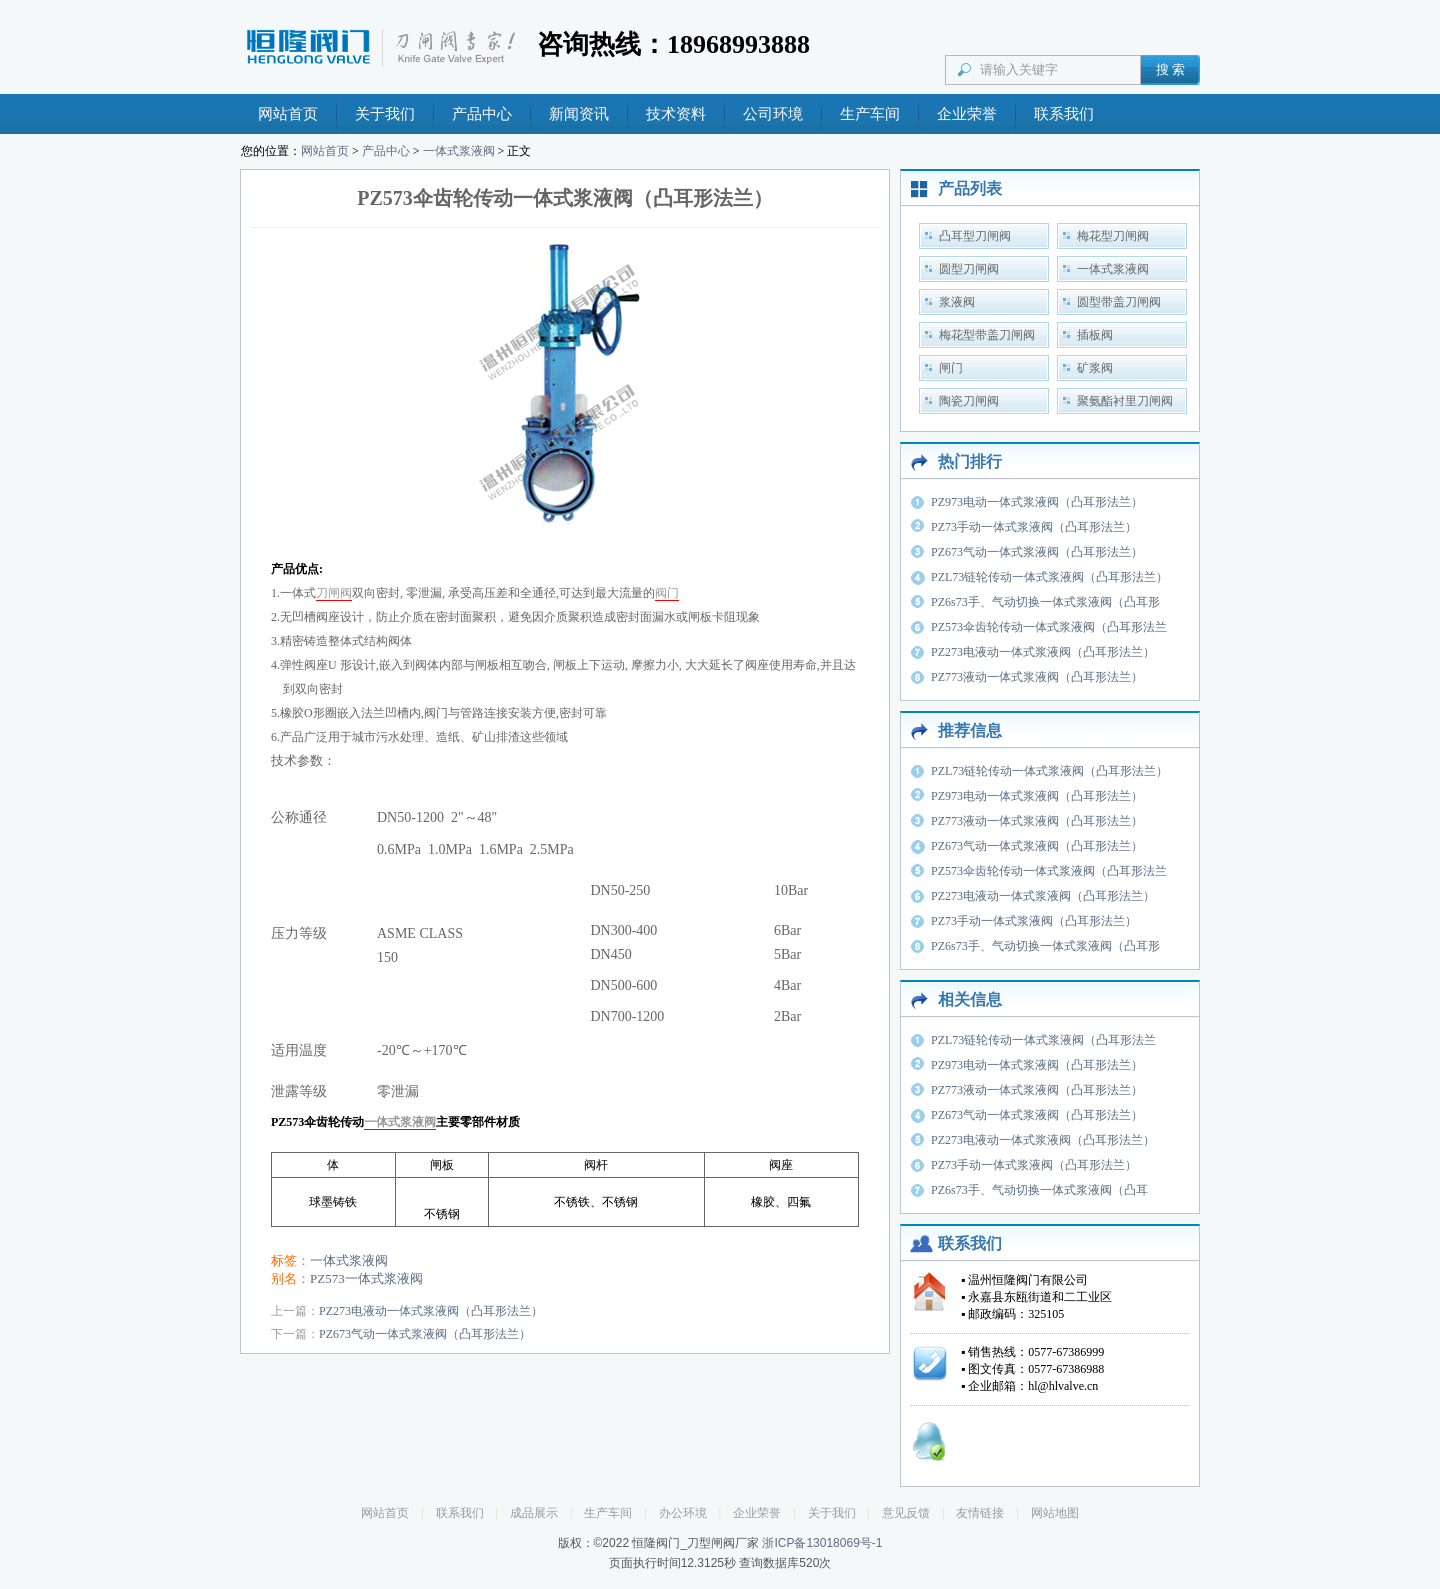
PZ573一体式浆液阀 (366, 1278)
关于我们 (385, 114)
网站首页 (288, 114)
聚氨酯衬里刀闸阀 (1125, 401)
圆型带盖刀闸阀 (1119, 302)
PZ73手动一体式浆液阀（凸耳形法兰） (1034, 527)
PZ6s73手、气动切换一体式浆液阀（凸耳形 (1045, 602)
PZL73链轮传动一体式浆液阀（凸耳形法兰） (1049, 577)
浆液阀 (957, 302)
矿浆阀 (1095, 368)
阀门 (667, 593)
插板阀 (1095, 335)
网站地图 (1055, 1513)
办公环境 (683, 1513)
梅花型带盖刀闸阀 (987, 335)
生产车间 (870, 114)
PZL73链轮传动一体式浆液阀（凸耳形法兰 (1043, 1040)
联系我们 (1064, 114)
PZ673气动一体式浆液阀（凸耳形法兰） (425, 1334)
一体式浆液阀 (459, 151)
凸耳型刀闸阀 (975, 236)
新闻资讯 (579, 114)
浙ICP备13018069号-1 (822, 1543)
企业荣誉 (967, 114)
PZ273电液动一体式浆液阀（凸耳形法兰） (431, 1311)
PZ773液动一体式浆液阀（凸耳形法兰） (1037, 677)
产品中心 (482, 114)
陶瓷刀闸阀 (969, 401)
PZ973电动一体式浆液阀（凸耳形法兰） (1037, 502)
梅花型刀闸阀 (1113, 236)
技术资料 (676, 114)
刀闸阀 (334, 593)
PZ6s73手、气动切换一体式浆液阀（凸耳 (1039, 1190)
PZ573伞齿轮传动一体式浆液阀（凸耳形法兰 (1049, 627)
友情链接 (980, 1513)
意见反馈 (906, 1513)
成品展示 (534, 1513)
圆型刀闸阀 (969, 269)
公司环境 (773, 114)
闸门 (951, 368)
